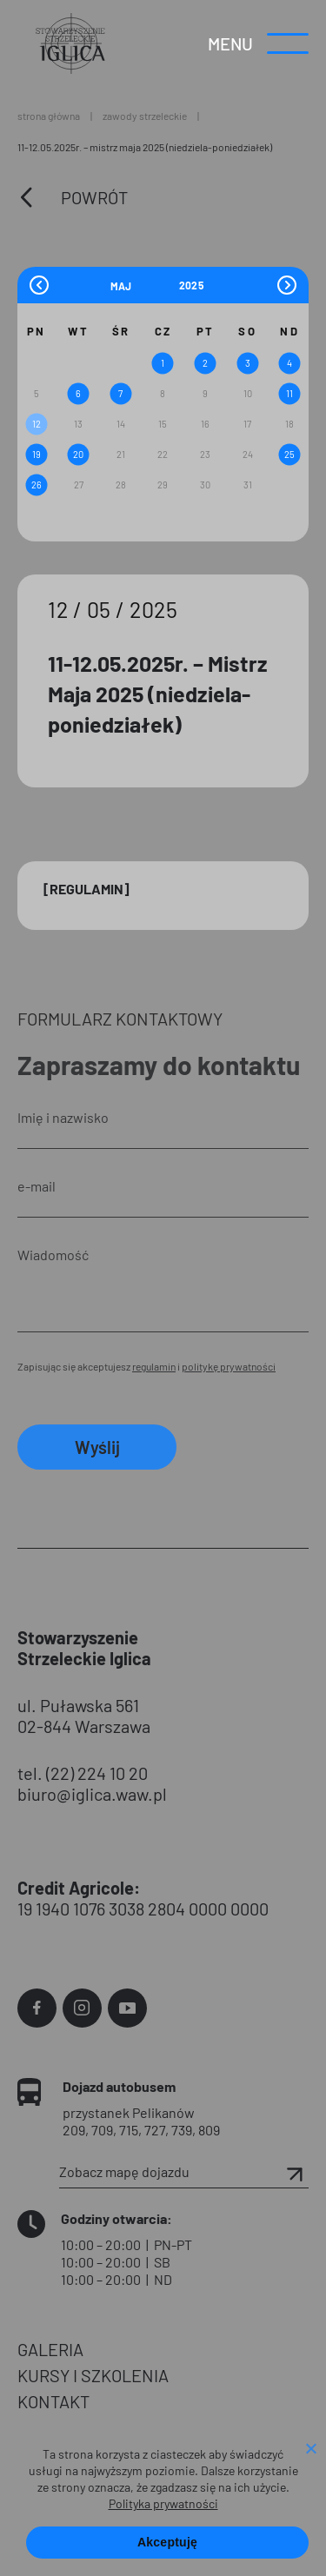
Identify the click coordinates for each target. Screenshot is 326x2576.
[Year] (192, 285)
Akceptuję (167, 2542)
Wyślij (97, 1447)
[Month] (142, 285)
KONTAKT (53, 2401)
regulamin (154, 1366)
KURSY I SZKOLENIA (93, 2375)
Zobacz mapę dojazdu (184, 2172)
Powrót (94, 197)
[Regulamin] (86, 888)
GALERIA (50, 2349)
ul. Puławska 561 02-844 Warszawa (83, 1715)
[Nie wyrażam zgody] (310, 2450)
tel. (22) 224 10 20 (82, 1773)
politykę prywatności (229, 1366)
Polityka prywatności (163, 2503)
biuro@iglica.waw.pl (92, 1793)
